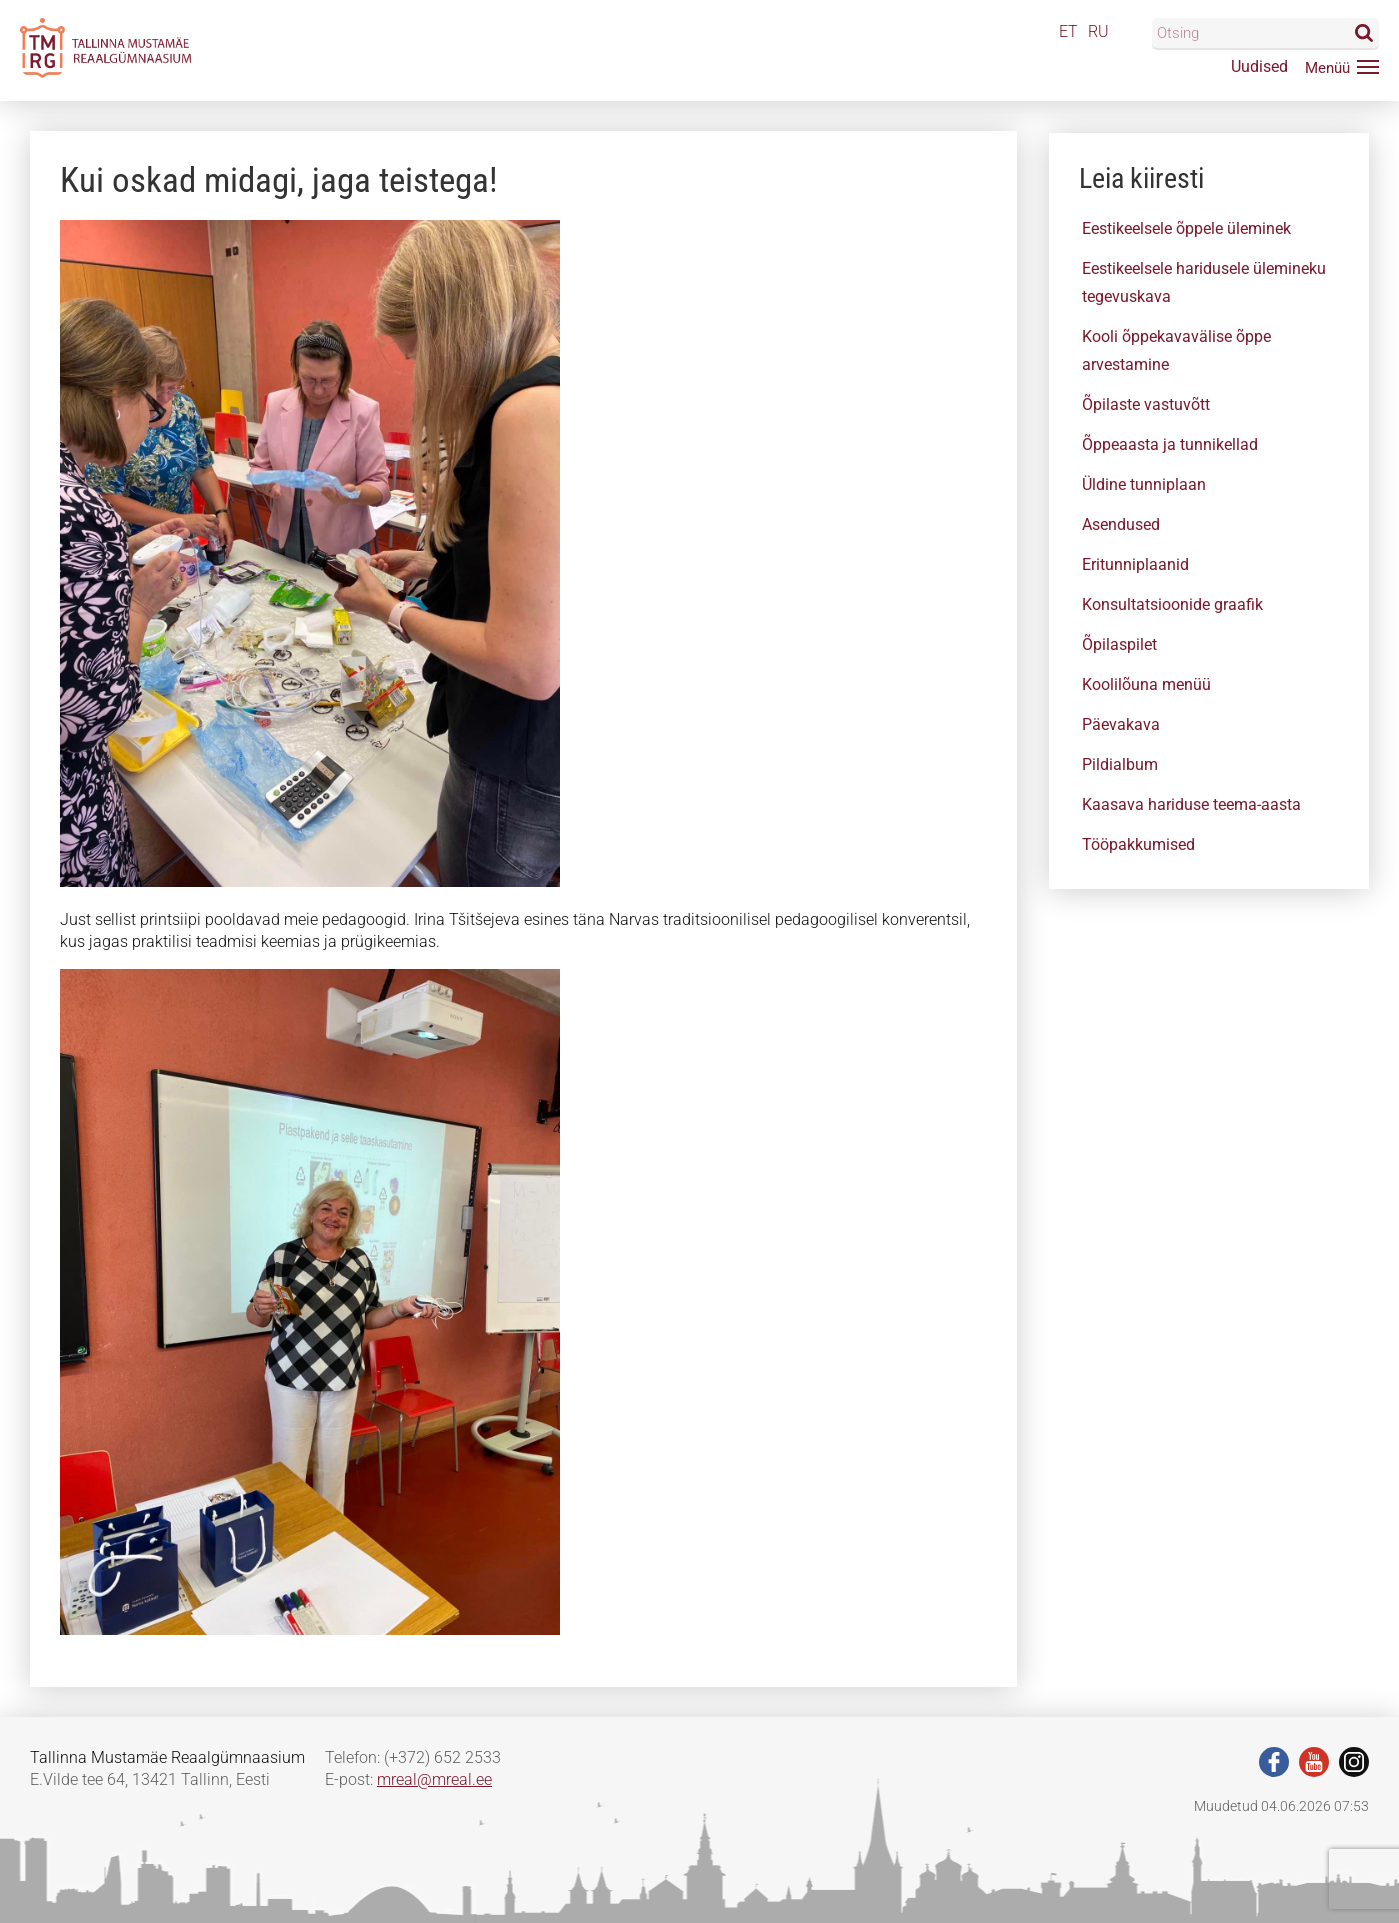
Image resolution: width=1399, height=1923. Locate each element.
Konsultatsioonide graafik (1172, 604)
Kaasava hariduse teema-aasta (1191, 804)
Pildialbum (1120, 764)
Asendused (1121, 524)
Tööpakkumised (1138, 844)
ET (1068, 31)
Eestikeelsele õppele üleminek (1186, 228)
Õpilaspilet (1119, 644)
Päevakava (1121, 724)
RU (1098, 31)
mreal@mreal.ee (434, 1779)
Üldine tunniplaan (1144, 484)
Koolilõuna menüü (1146, 684)
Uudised (1259, 66)
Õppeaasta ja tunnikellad (1170, 444)
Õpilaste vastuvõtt (1146, 404)
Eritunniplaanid (1135, 564)
